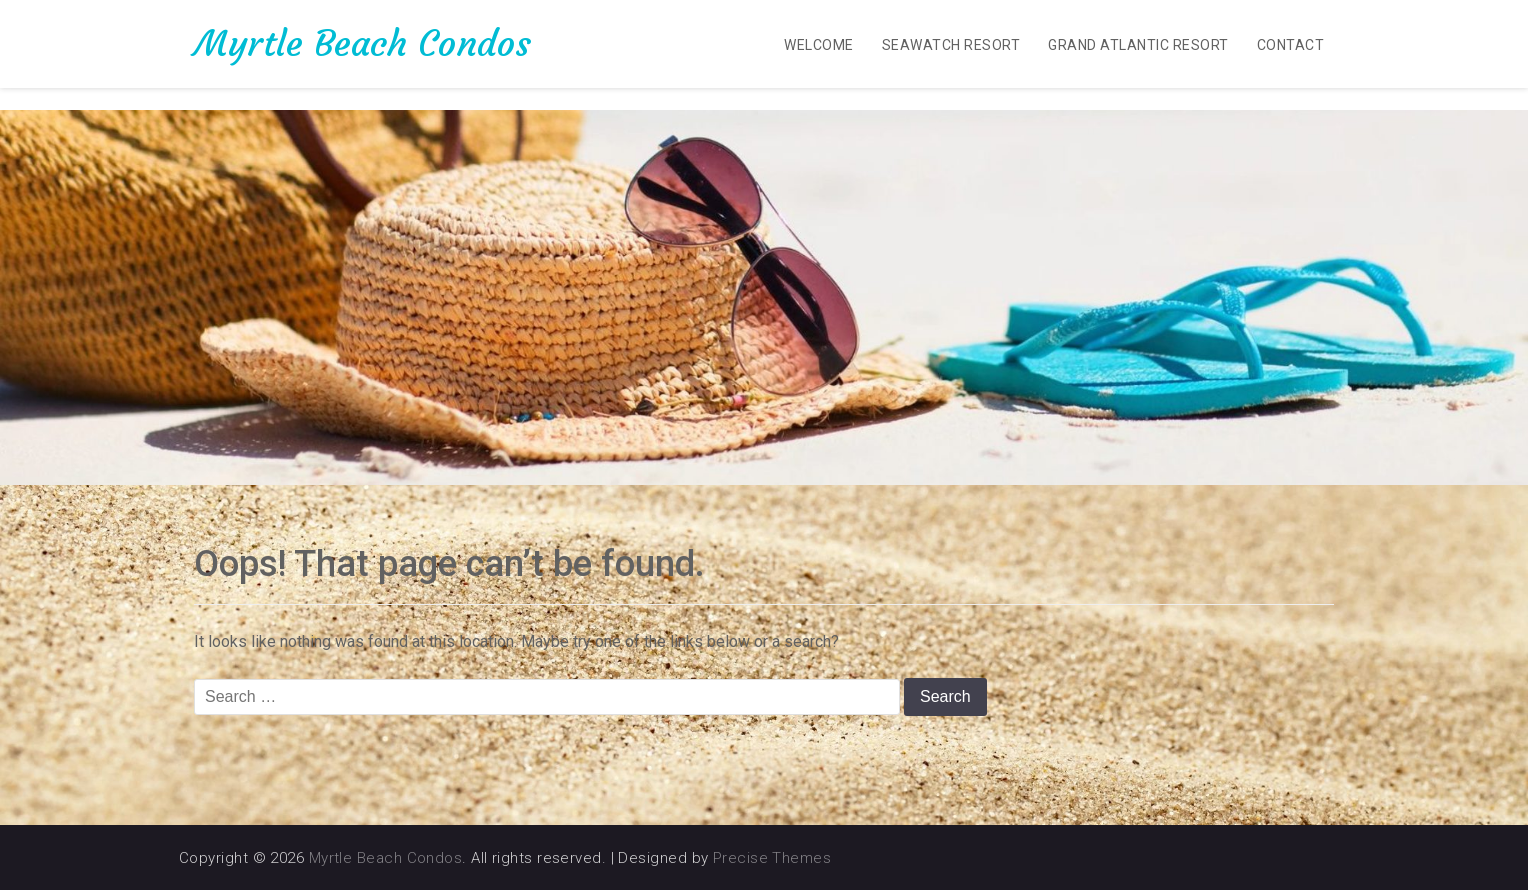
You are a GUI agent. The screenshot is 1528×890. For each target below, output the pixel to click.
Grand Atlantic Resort (1138, 45)
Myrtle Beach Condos (362, 43)
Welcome (818, 45)
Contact (1290, 45)
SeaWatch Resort (951, 45)
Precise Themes (772, 858)
